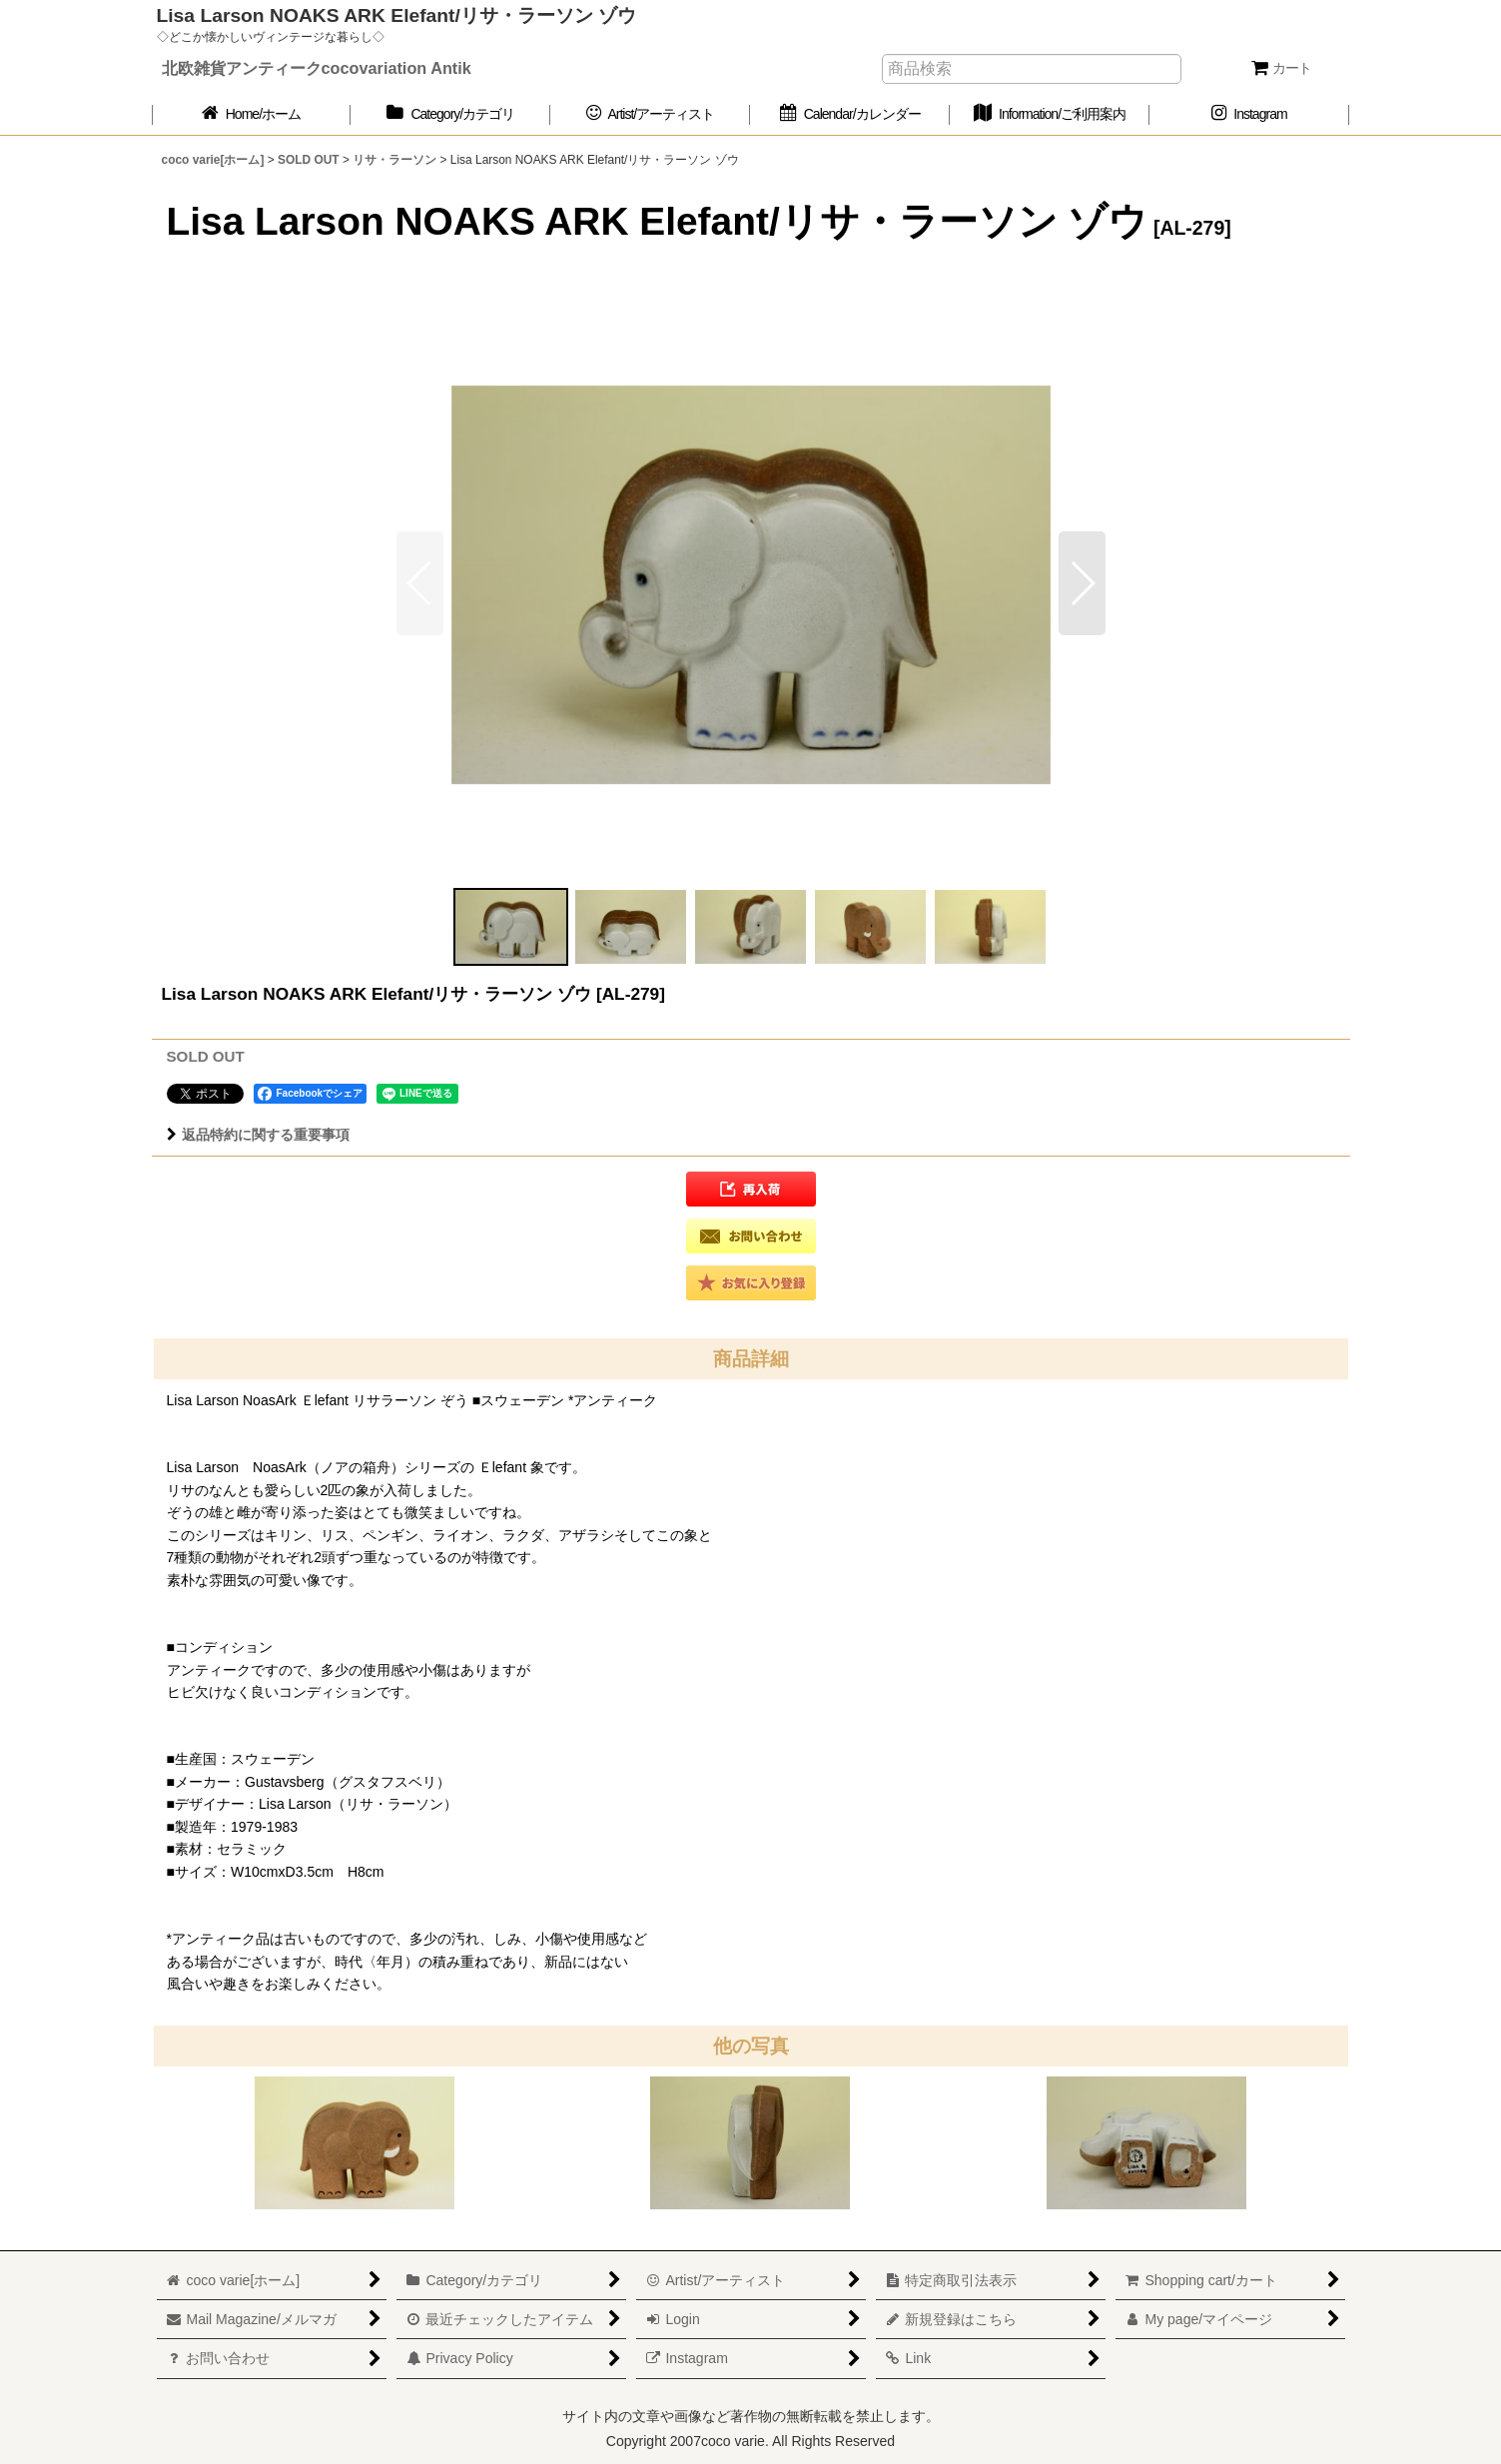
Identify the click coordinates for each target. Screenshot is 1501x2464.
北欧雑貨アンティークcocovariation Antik (316, 68)
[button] (1082, 583)
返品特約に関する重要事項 (258, 1135)
